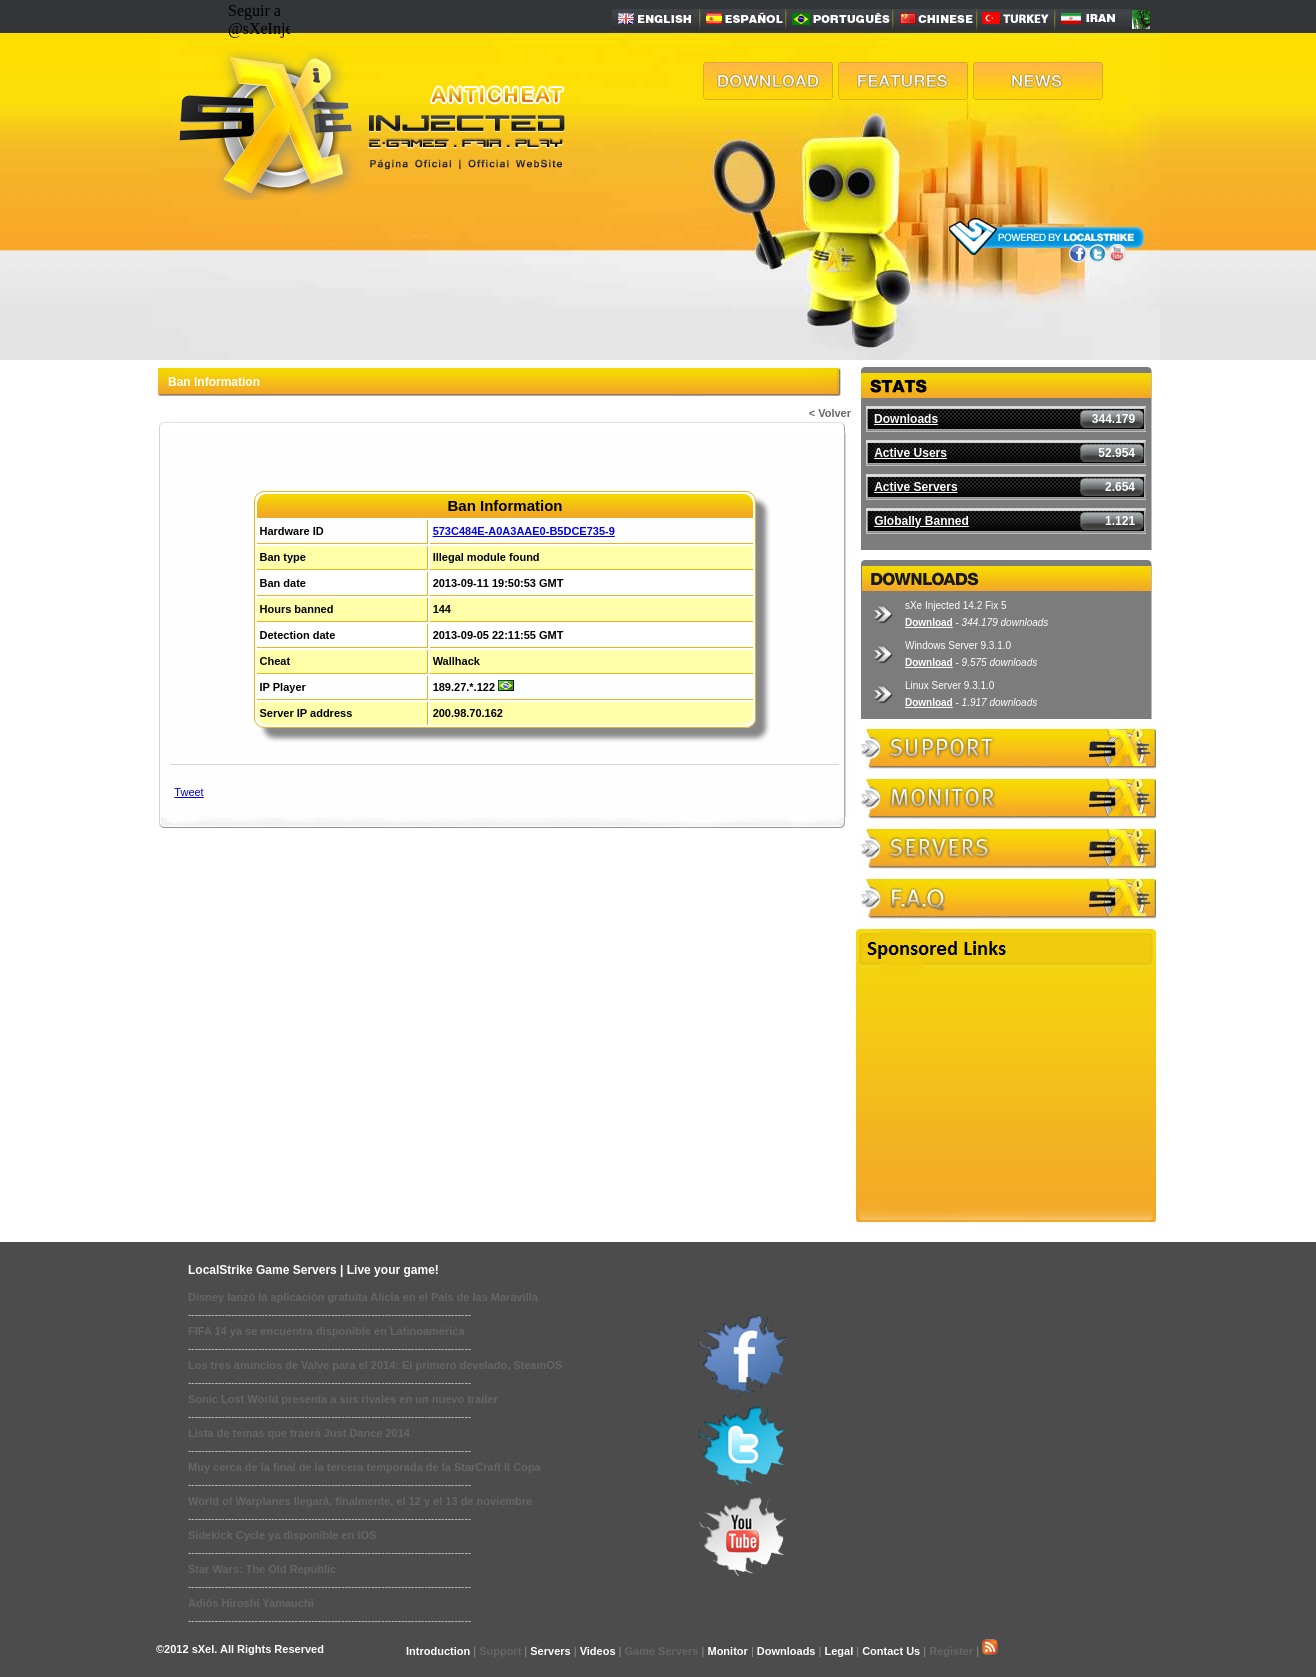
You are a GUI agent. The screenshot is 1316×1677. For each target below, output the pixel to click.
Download (929, 622)
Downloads (906, 419)
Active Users (910, 453)
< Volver (830, 413)
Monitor (727, 1651)
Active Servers (915, 487)
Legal (838, 1651)
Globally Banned (921, 521)
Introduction (438, 1651)
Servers (550, 1651)
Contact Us (891, 1651)
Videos (598, 1651)
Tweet (188, 792)
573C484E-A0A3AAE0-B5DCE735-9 (524, 531)
